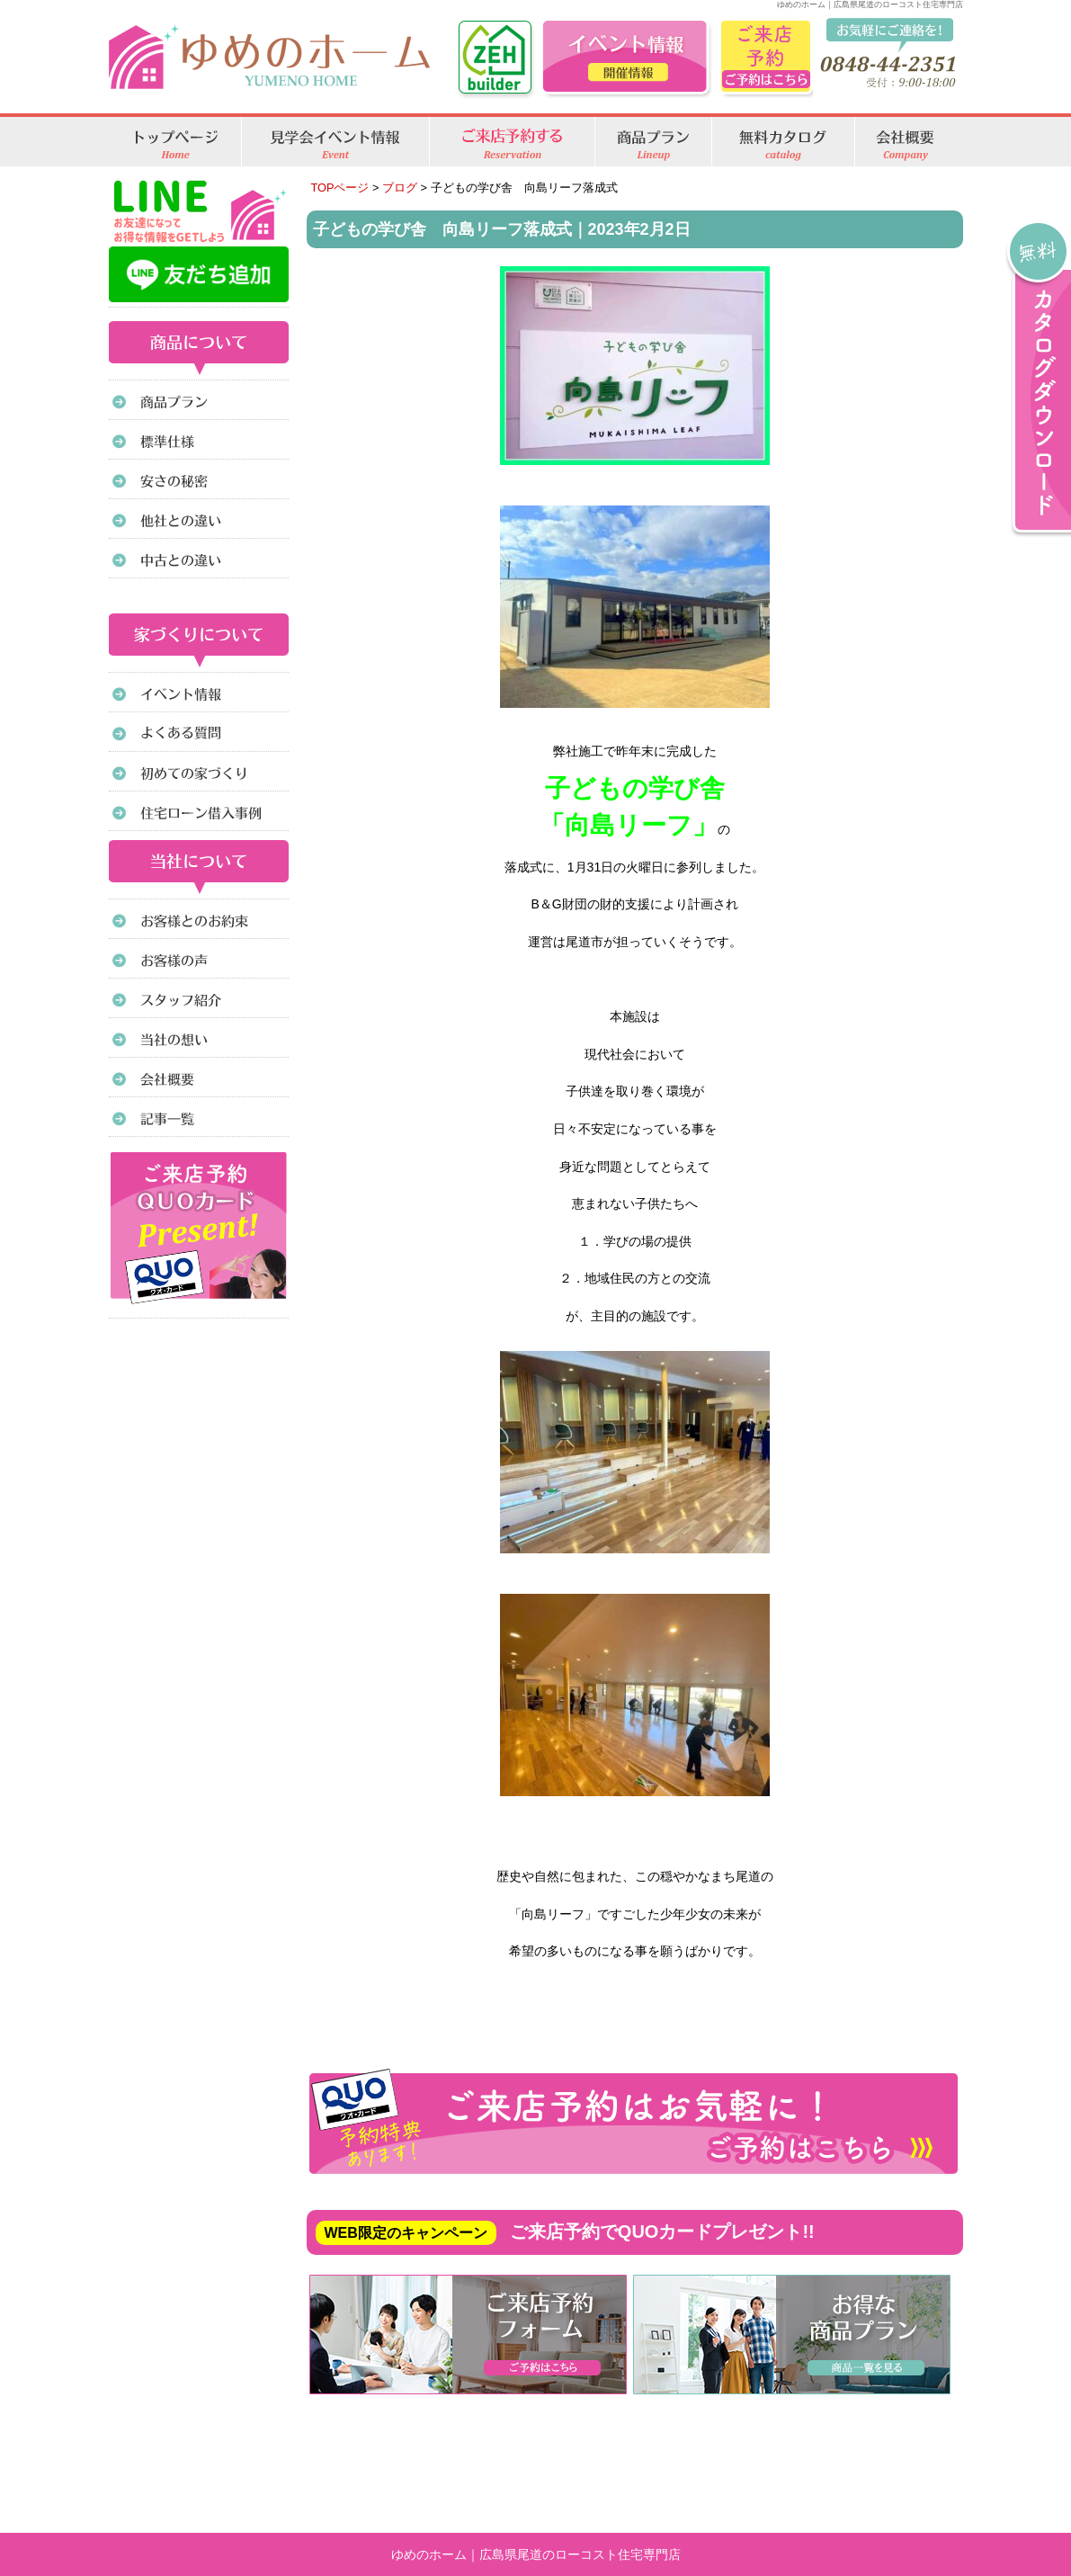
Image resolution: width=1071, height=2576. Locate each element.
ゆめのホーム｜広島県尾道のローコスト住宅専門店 (536, 2554)
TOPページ (340, 187)
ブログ (399, 187)
